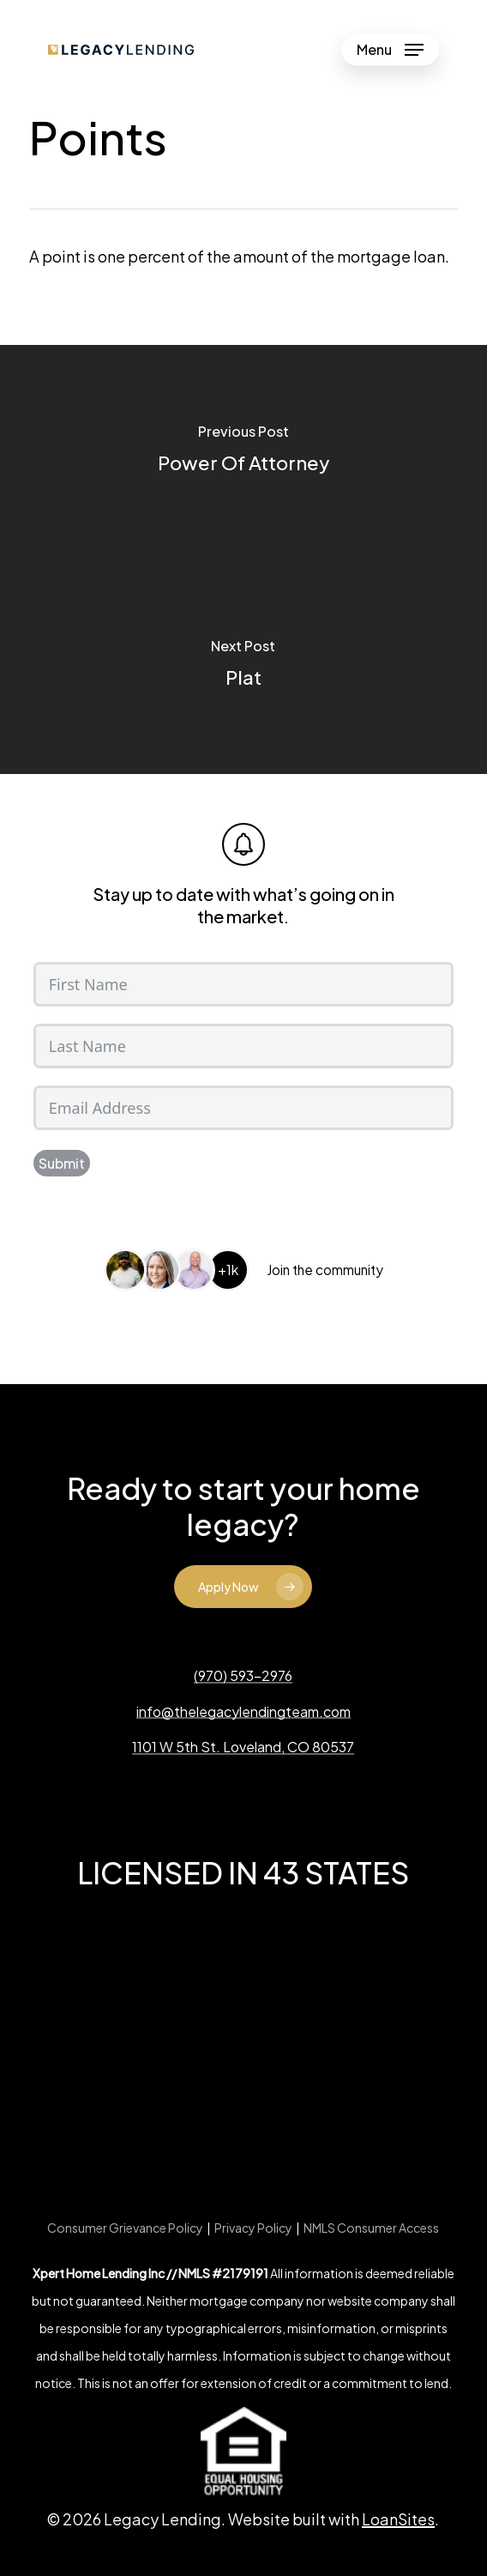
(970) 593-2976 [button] (243, 1676)
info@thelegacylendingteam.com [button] (243, 1712)
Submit (62, 1163)
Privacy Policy (253, 2227)
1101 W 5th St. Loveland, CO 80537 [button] (243, 1747)
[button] (390, 49)
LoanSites (398, 2519)
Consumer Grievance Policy (125, 2227)
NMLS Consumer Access (371, 2227)
